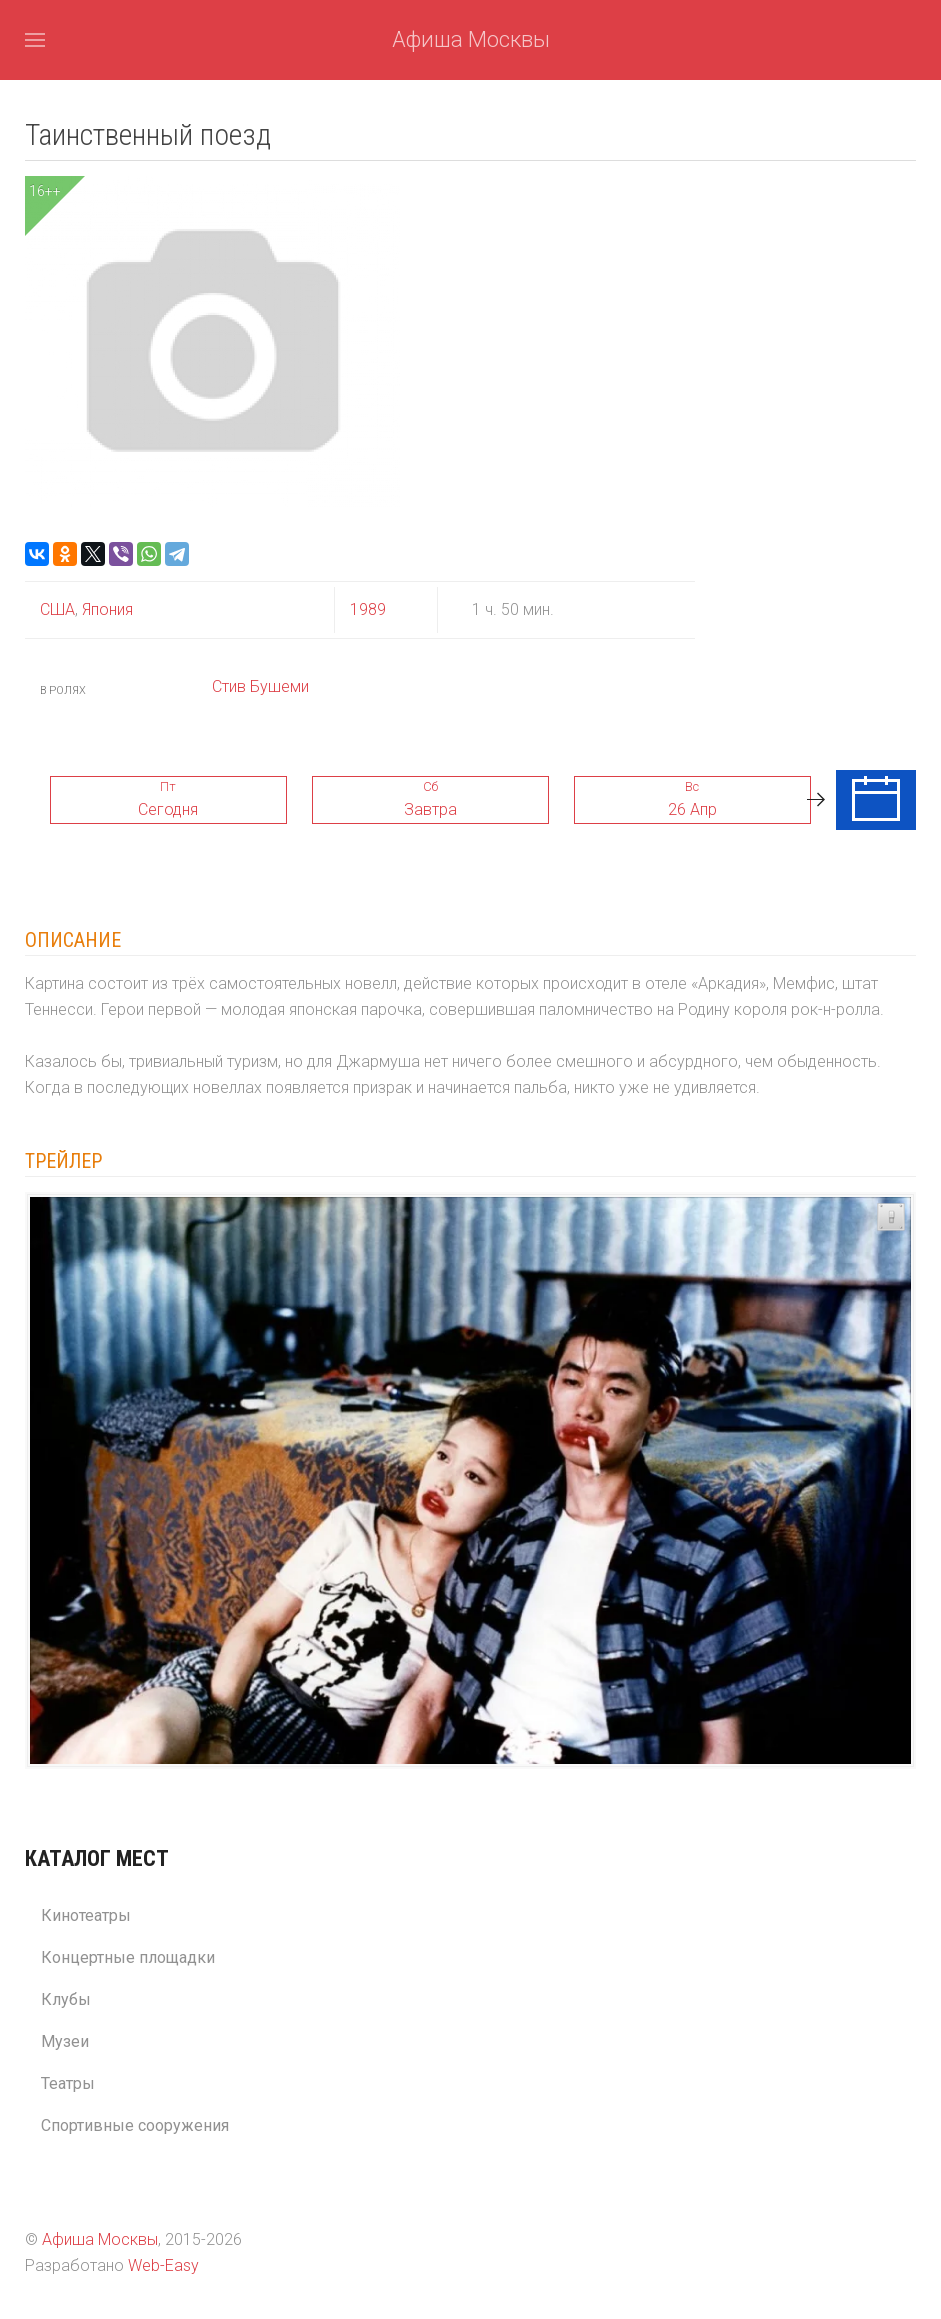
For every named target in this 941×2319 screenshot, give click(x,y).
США (57, 609)
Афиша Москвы (471, 39)
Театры (68, 2083)
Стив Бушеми (260, 686)
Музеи (65, 2041)
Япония (105, 609)
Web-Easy (163, 2265)
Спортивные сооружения (135, 2125)
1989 (368, 609)
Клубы (66, 1999)
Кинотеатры (86, 1915)
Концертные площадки (128, 1957)
